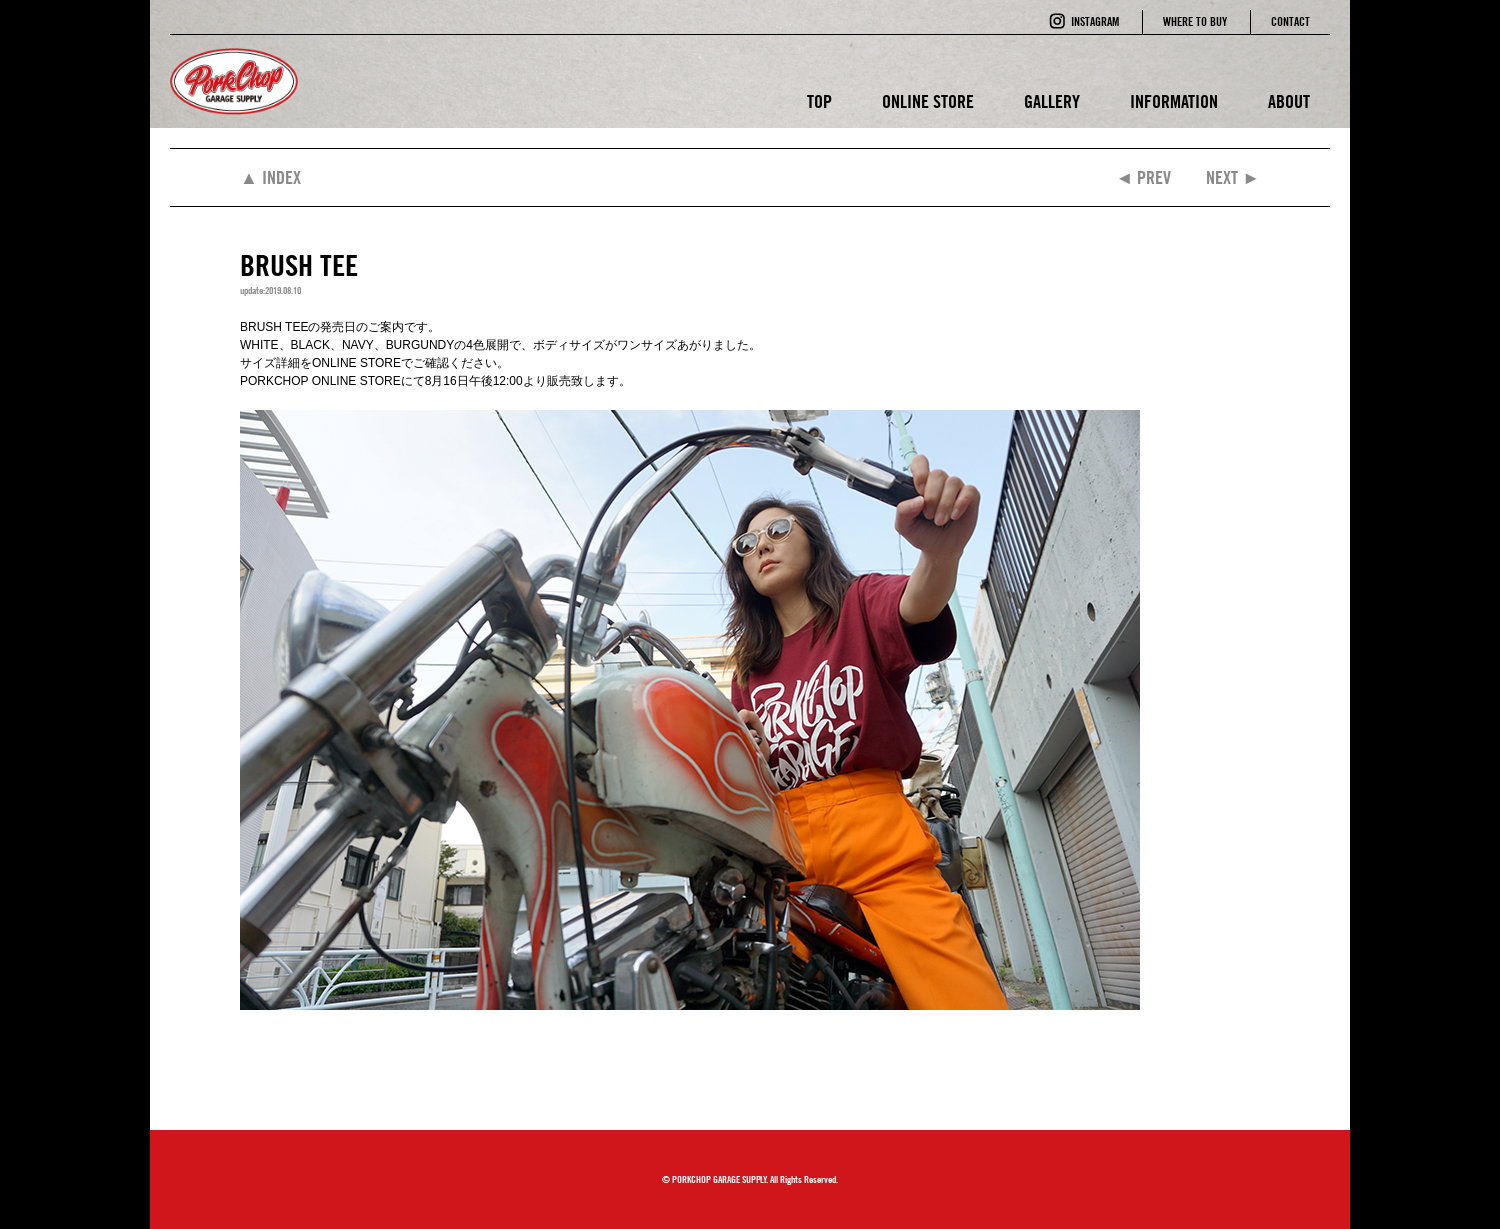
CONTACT (1290, 21)
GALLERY (1052, 101)
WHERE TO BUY (1195, 21)
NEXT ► (1233, 177)
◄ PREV (1143, 177)
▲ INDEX (270, 177)
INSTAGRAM (1095, 21)
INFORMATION (1174, 101)
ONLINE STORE (928, 101)
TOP (819, 101)
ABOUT (1289, 101)
